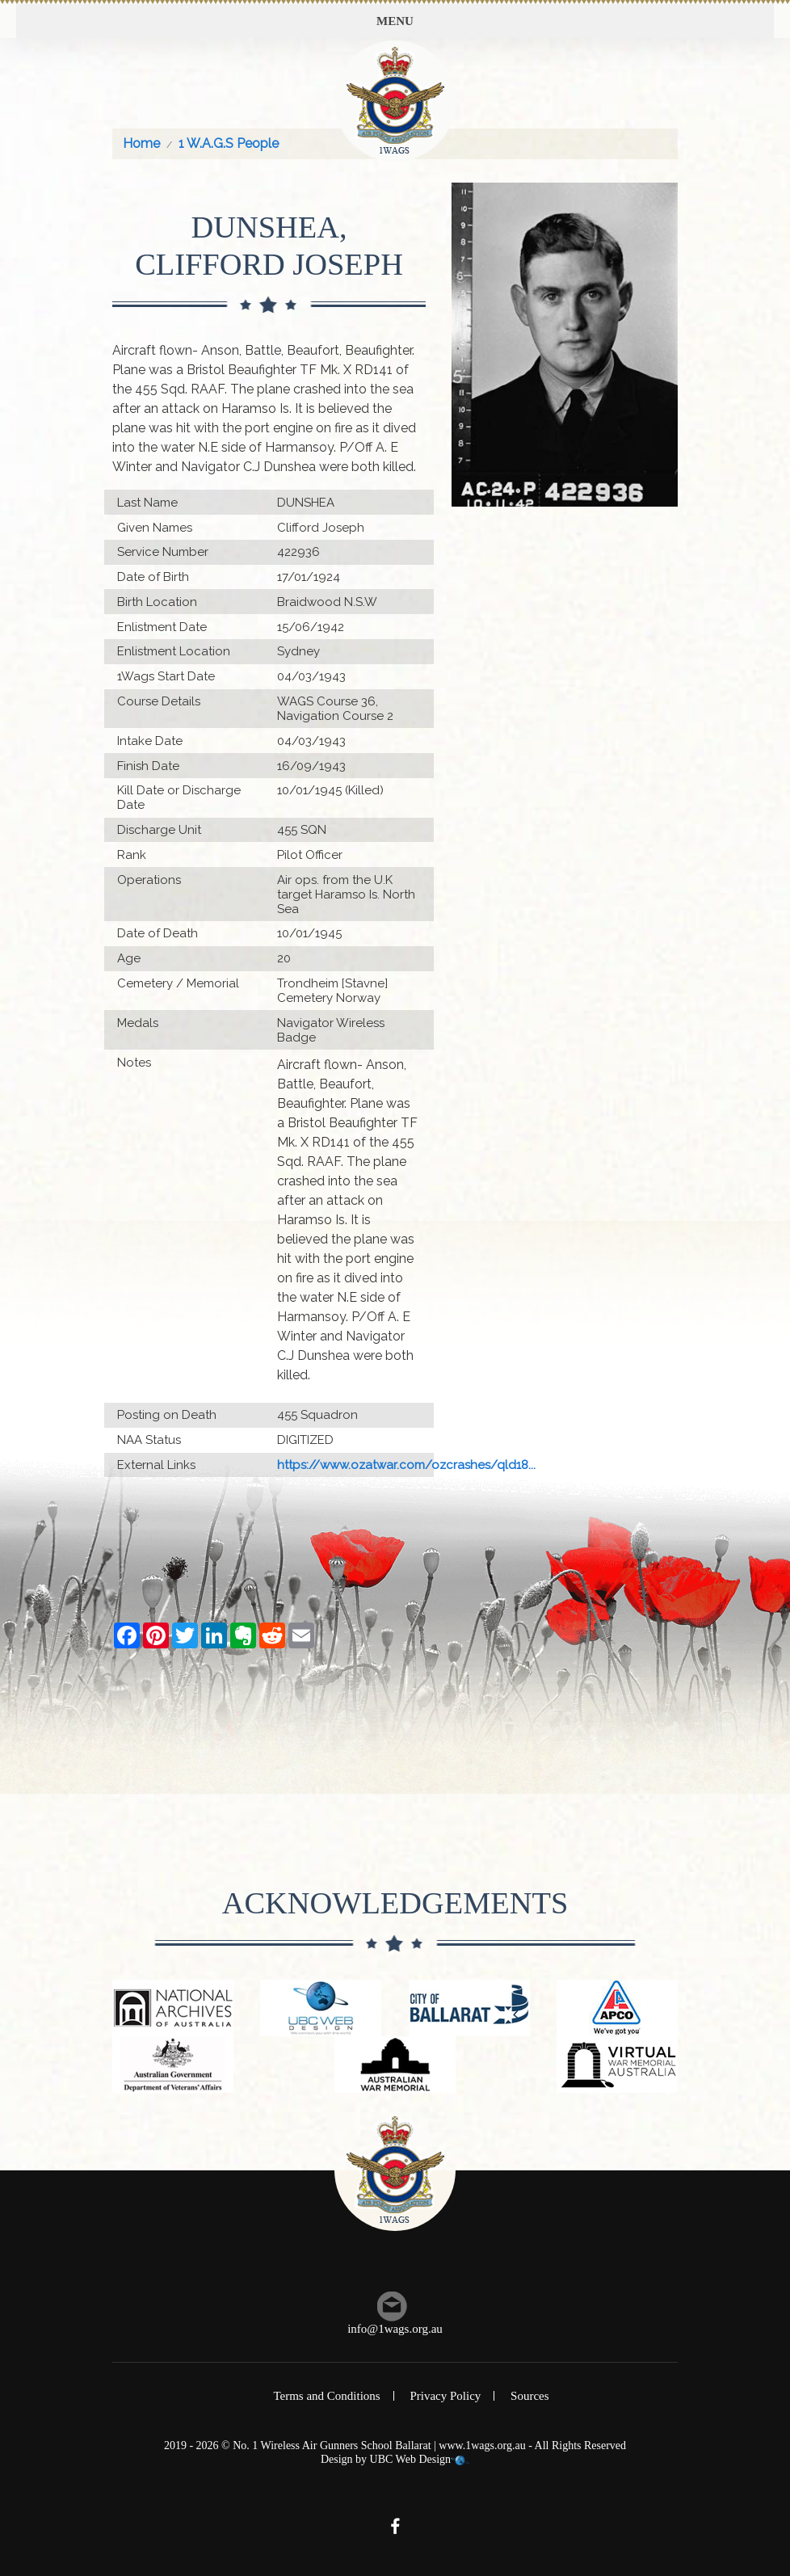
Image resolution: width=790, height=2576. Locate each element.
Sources (530, 2395)
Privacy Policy (445, 2395)
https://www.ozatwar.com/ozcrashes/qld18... (406, 1465)
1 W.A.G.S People (229, 143)
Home (141, 143)
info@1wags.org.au (395, 2328)
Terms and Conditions (326, 2395)
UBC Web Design (411, 2459)
